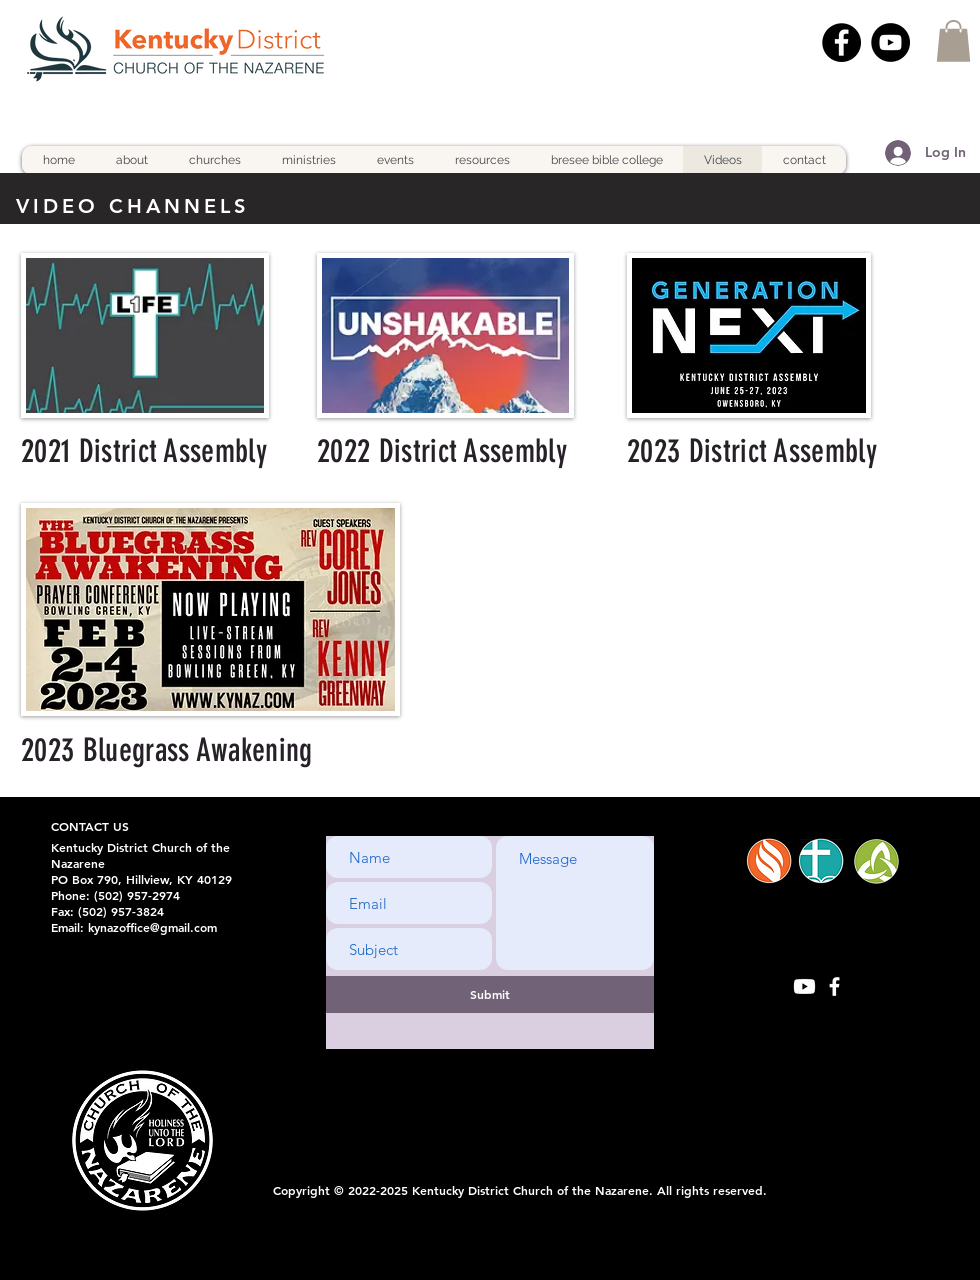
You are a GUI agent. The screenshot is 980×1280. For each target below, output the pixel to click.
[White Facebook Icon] (834, 986)
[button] (953, 41)
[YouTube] (890, 42)
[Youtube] (804, 986)
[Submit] (490, 994)
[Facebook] (841, 42)
